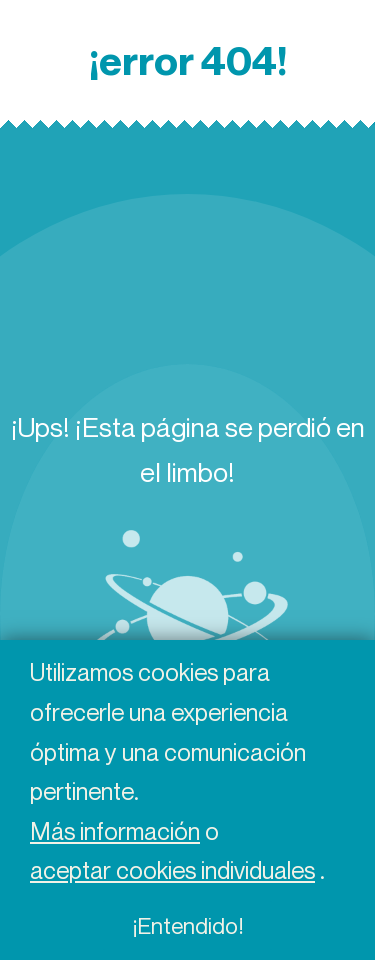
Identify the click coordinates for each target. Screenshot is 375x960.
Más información (115, 831)
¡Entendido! (187, 925)
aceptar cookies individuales (172, 871)
